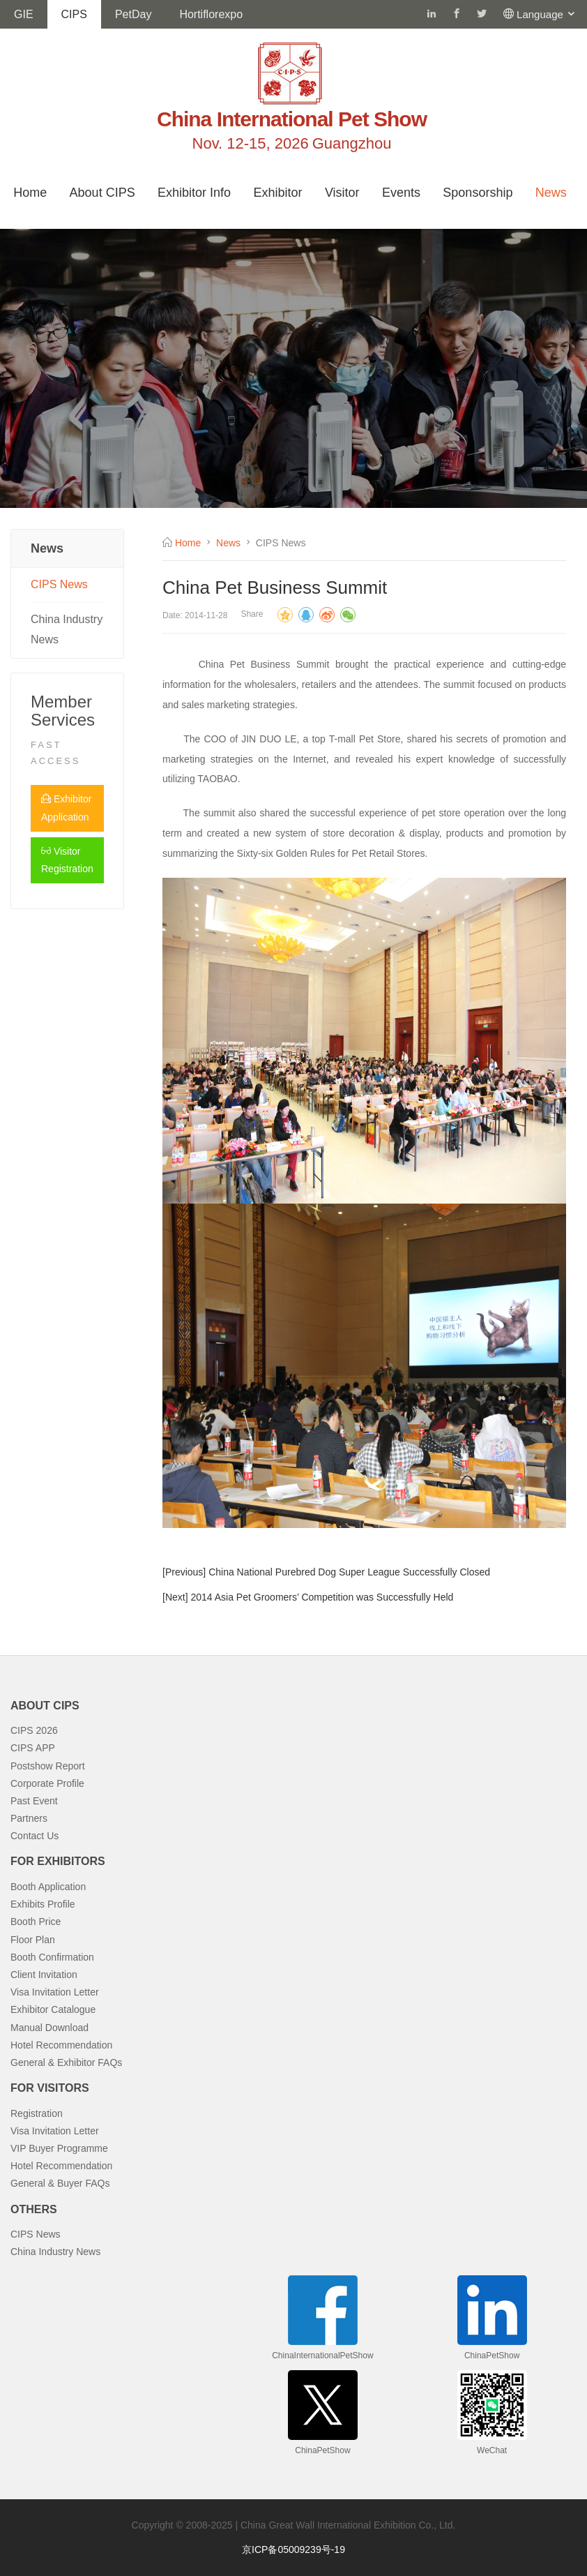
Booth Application (48, 1886)
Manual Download (49, 2027)
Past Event (34, 1800)
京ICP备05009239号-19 (293, 2549)
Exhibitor (277, 193)
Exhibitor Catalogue (53, 2009)
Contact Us (34, 1835)
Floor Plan (32, 1939)
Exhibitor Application (66, 807)
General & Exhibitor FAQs (66, 2062)
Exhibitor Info (194, 193)
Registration (36, 2113)
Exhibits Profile (42, 1904)
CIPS (74, 14)
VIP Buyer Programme (59, 2148)
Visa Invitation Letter (54, 1992)
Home (30, 193)
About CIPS (102, 193)
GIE (23, 14)
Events (401, 193)
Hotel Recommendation (61, 2045)
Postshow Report (47, 1766)
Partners (28, 1818)
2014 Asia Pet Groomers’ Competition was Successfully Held (321, 1597)
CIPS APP (32, 1747)
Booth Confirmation (52, 1957)
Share (252, 614)
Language (547, 14)
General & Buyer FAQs (59, 2183)
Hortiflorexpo (211, 14)
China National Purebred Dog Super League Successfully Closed (349, 1572)
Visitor (342, 193)
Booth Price (35, 1921)
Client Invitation (43, 1974)
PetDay (133, 14)
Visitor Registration (67, 860)
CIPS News (59, 584)
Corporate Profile (47, 1783)
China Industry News (66, 629)
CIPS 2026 (34, 1730)
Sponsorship (477, 193)
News (551, 193)
